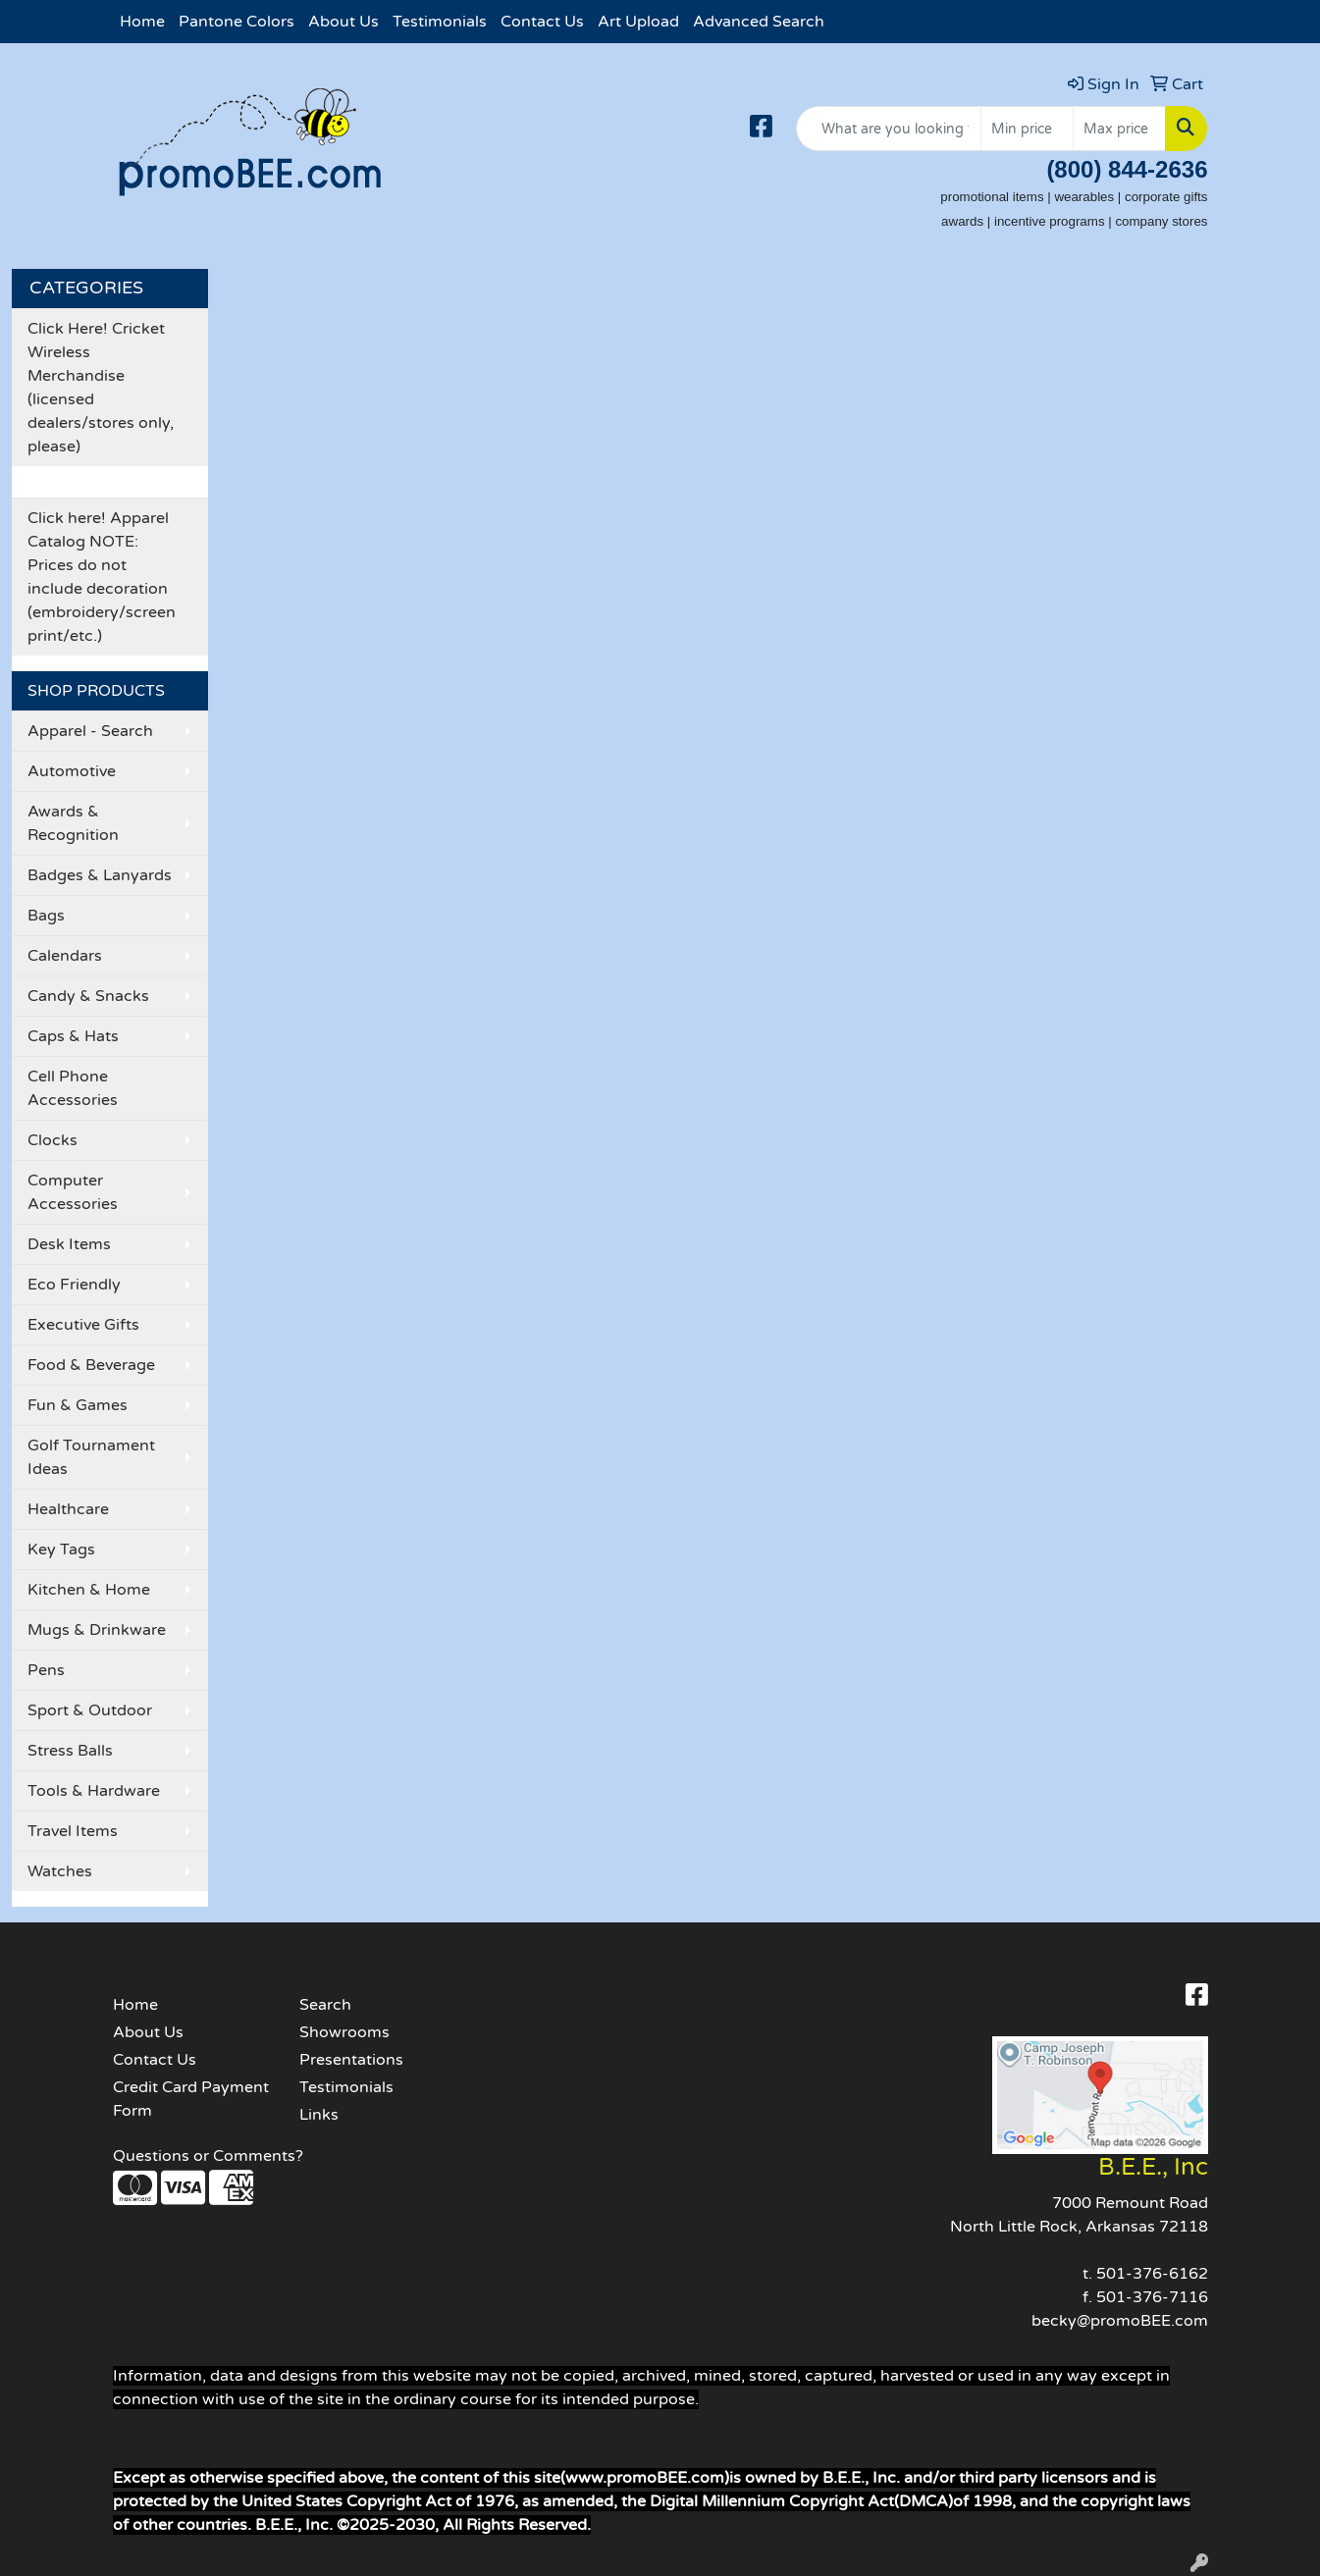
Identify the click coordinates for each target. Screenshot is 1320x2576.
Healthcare (68, 1509)
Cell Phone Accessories (72, 1088)
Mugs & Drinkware (96, 1630)
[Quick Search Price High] (1119, 128)
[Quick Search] (888, 128)
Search (325, 2005)
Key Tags (61, 1549)
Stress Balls (70, 1751)
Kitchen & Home (88, 1590)
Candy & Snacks (88, 996)
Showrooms (344, 2032)
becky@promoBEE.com (1119, 2321)
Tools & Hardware (93, 1791)
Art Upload (638, 21)
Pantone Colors (236, 21)
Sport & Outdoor (89, 1710)
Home (142, 21)
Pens (46, 1670)
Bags (46, 915)
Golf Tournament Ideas (91, 1457)
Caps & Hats (73, 1036)
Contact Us (542, 21)
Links (319, 2115)
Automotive (71, 771)
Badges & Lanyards (99, 875)
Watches (59, 1871)
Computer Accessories (72, 1192)
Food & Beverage (91, 1365)
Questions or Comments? (208, 2156)
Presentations (351, 2060)
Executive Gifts (83, 1325)
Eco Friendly (74, 1284)
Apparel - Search (90, 731)
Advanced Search (758, 21)
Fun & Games (77, 1405)
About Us (343, 21)
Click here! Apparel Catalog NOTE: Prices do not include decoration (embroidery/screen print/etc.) (101, 577)
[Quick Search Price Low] (1027, 128)
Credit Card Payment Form (191, 2099)
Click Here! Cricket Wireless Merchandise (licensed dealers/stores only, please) (100, 387)
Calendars (64, 956)
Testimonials (440, 21)
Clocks (52, 1140)
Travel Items (72, 1831)
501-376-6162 (1152, 2274)
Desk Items (69, 1244)
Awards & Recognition (73, 823)
